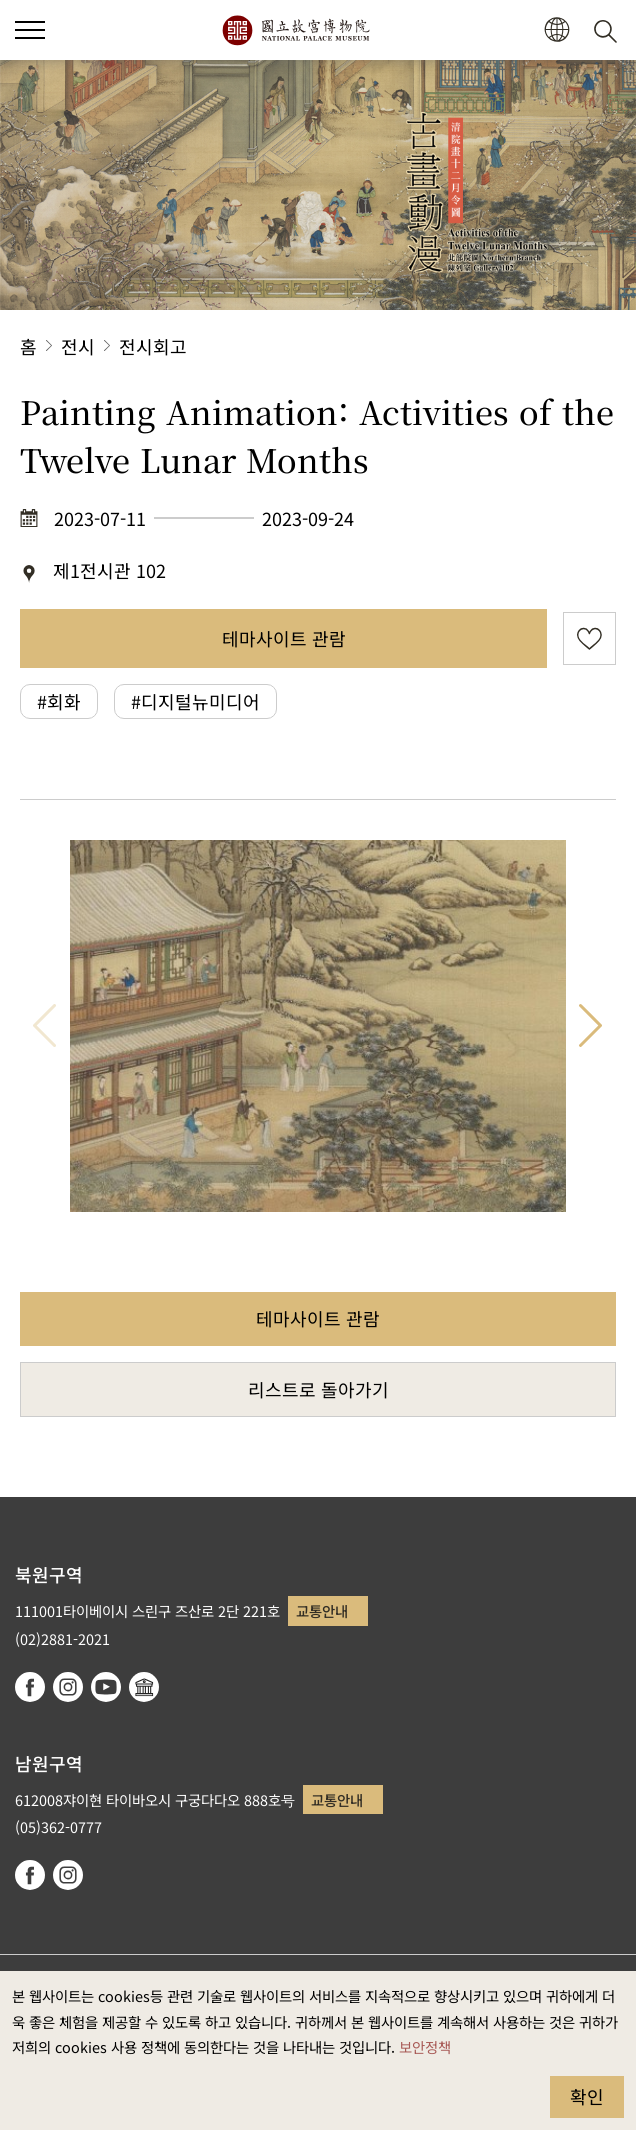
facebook (30, 1687)
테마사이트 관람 (284, 638)
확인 (587, 2096)
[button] (556, 30)
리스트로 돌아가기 (318, 1389)
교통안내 (322, 1610)
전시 (78, 346)
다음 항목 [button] (591, 1026)
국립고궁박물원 (295, 30)
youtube (106, 1687)
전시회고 (153, 346)
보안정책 (425, 2046)
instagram (68, 1687)
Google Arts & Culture (144, 1687)
